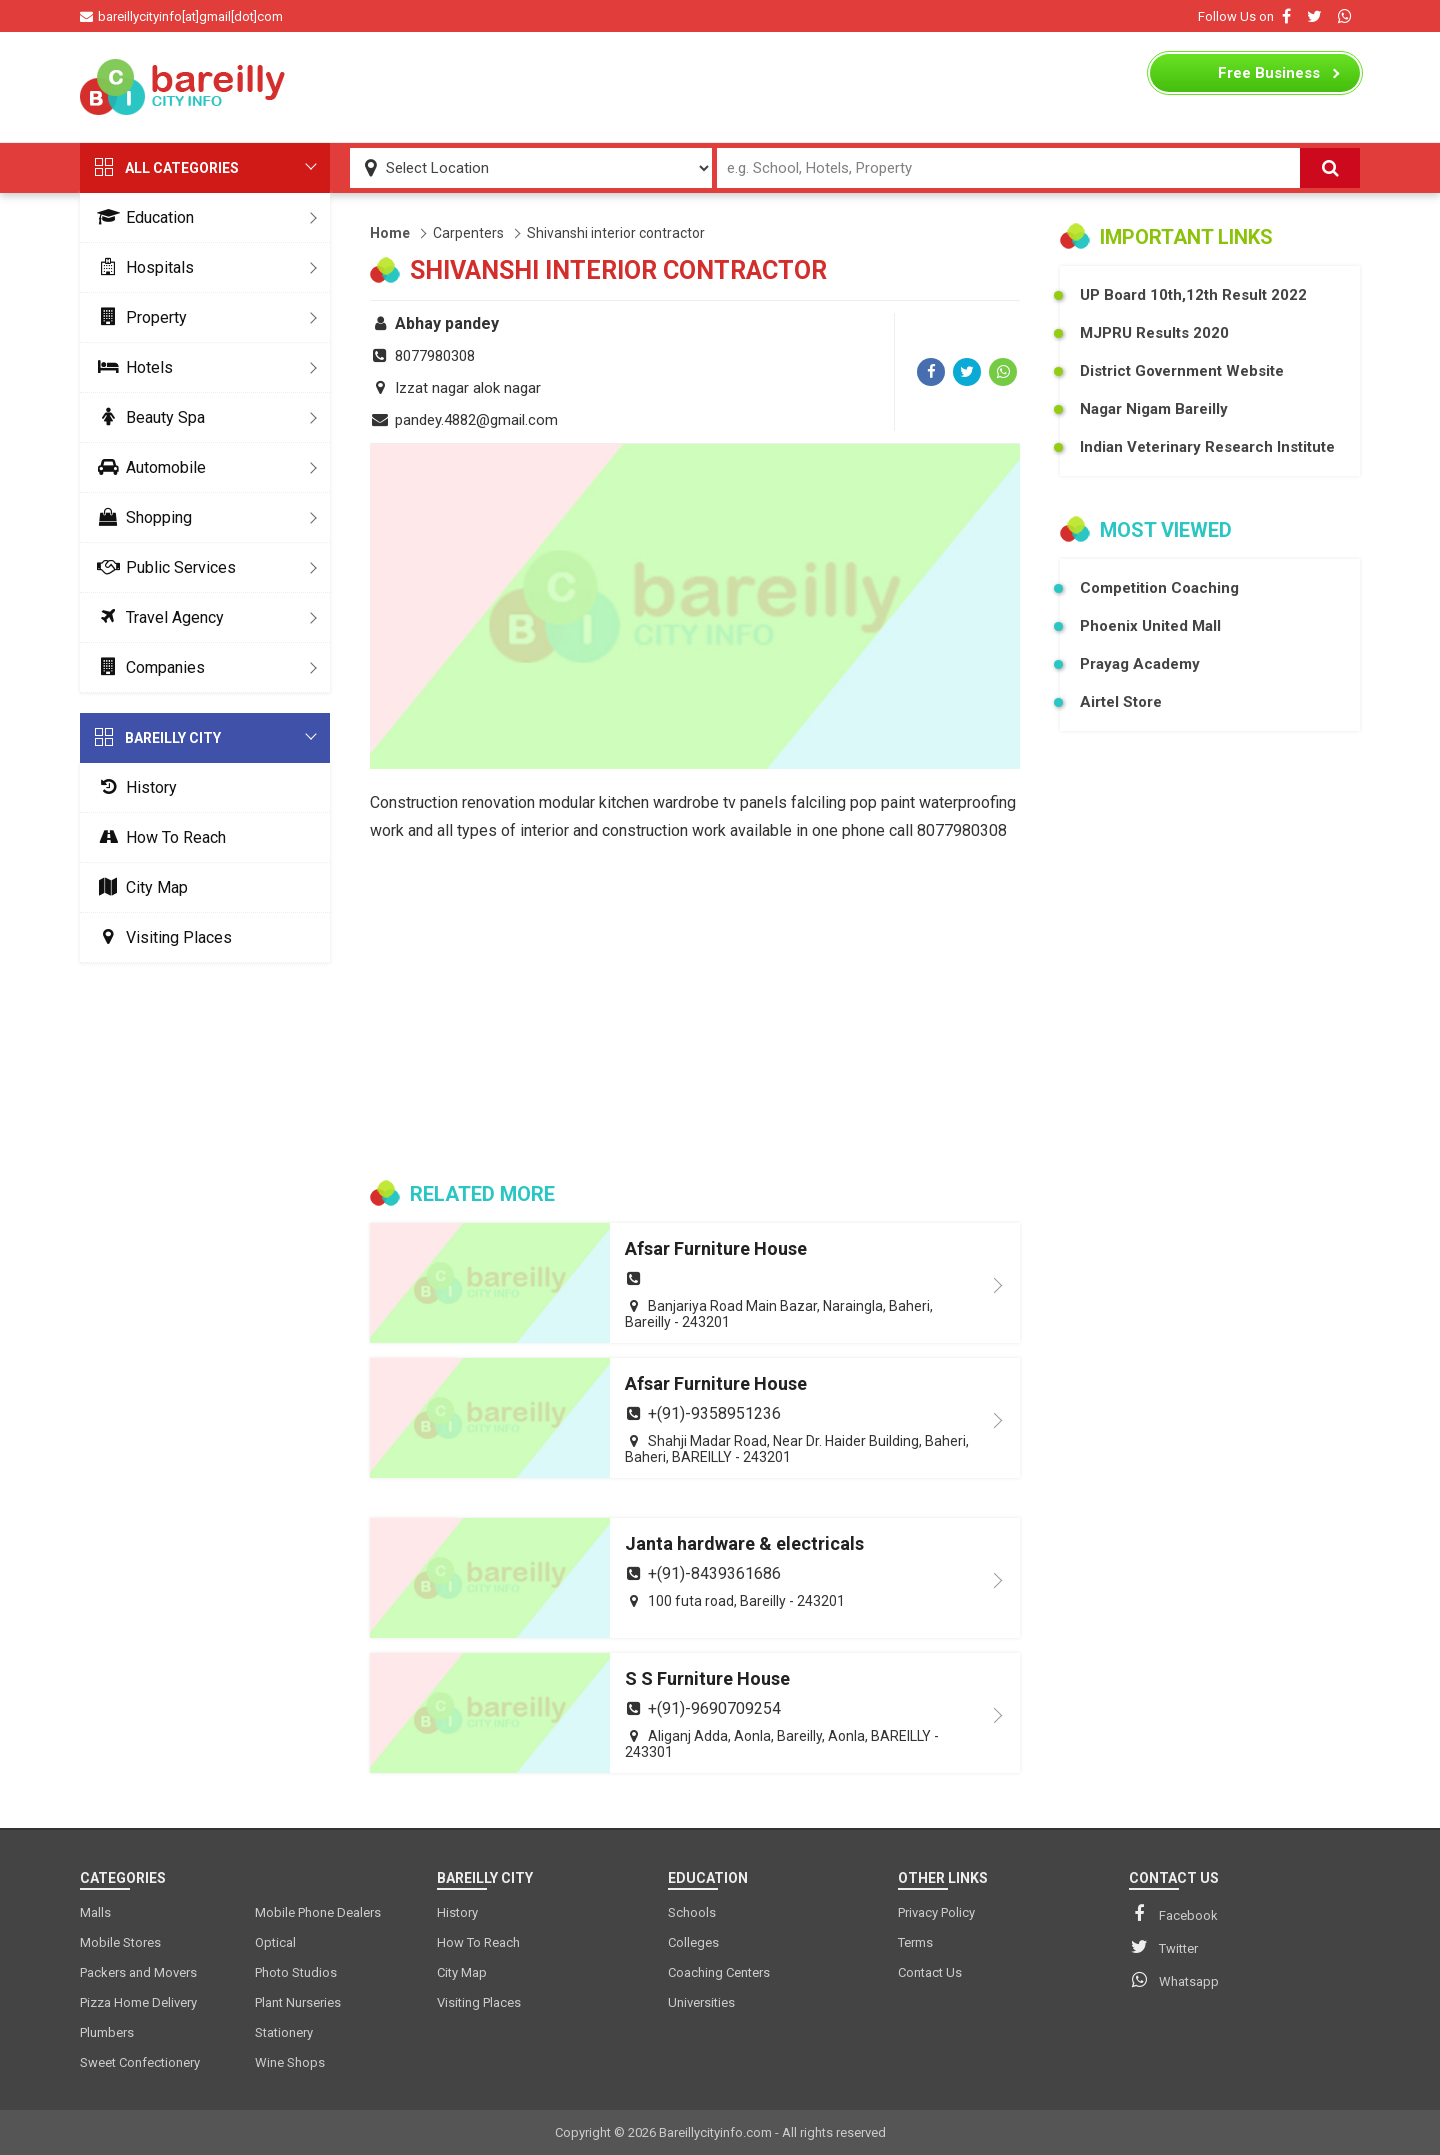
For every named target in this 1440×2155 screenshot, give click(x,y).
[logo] (185, 87)
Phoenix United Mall (1150, 626)
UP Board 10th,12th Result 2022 (1193, 295)
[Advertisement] (720, 87)
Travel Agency (157, 617)
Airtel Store (1121, 702)
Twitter (1163, 1947)
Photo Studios (296, 1972)
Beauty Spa (147, 417)
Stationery (284, 2032)
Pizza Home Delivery (138, 2002)
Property (138, 317)
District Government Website (1182, 371)
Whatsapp (1174, 1980)
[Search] (1330, 168)
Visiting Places (161, 937)
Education (142, 217)
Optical (275, 1942)
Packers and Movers (138, 1972)
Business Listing (1269, 78)
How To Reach (158, 837)
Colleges (693, 1942)
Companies (147, 667)
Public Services (163, 567)
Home (390, 233)
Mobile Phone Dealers (318, 1912)
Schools (692, 1912)
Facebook (1173, 1914)
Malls (95, 1912)
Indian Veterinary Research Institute (1207, 447)
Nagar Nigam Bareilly (1154, 409)
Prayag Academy (1140, 664)
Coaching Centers (719, 1972)
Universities (701, 2002)
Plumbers (107, 2032)
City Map (139, 887)
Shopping (141, 517)
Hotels (131, 367)
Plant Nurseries (298, 2002)
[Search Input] (1008, 168)
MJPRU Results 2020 (1154, 333)
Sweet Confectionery (140, 2062)
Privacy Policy (936, 1912)
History (133, 787)
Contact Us (930, 1972)
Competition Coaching (1159, 588)
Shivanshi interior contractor (616, 233)
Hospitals (142, 267)
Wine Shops (290, 2062)
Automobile (148, 467)
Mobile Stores (120, 1942)
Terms (915, 1942)
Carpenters (468, 233)
